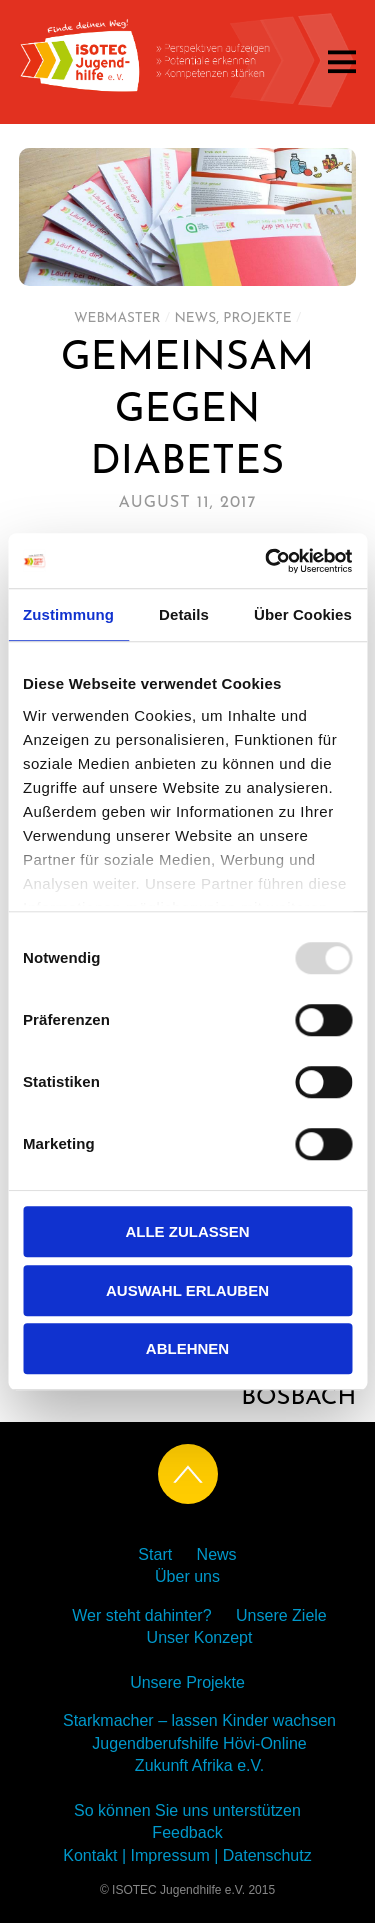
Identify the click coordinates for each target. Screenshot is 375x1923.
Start (155, 1554)
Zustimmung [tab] (68, 614)
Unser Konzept (200, 1637)
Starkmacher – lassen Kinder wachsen (199, 1720)
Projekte (257, 318)
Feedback (187, 1832)
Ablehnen (187, 1348)
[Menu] (342, 61)
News (195, 318)
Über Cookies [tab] (303, 614)
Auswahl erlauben (187, 1290)
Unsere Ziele (281, 1615)
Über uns (187, 1576)
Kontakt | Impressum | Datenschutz (187, 1855)
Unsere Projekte (187, 1682)
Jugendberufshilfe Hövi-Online (199, 1743)
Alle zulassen (187, 1231)
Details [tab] (184, 614)
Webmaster (117, 318)
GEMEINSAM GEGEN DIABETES (187, 411)
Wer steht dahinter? (141, 1615)
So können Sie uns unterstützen (187, 1810)
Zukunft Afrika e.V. (199, 1765)
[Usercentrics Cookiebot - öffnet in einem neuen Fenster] (267, 561)
